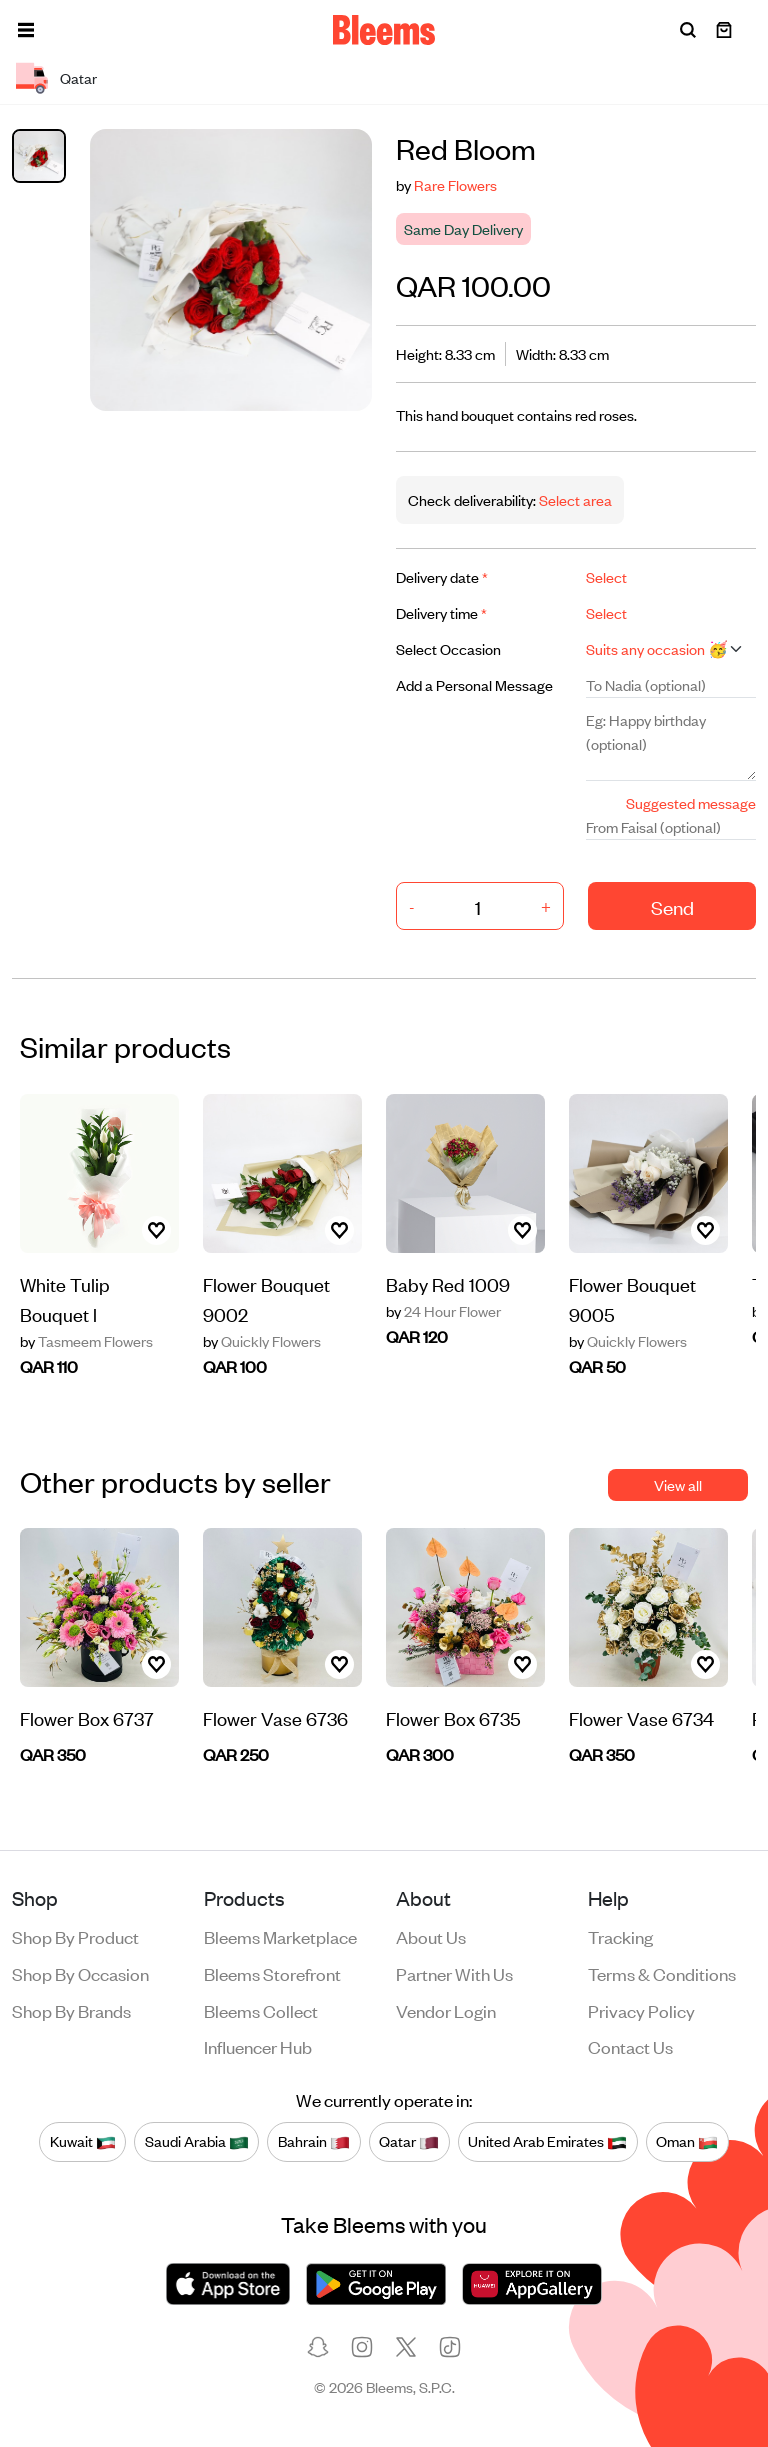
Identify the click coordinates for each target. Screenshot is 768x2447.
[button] (26, 30)
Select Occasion (448, 648)
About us (431, 1936)
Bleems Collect (261, 2010)
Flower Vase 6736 (275, 1717)
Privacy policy (641, 2010)
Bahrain (314, 2141)
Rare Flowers (455, 184)
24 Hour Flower (443, 1311)
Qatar (409, 2141)
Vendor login (446, 2010)
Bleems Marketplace (280, 1936)
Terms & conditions (662, 1973)
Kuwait (83, 2141)
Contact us (630, 2046)
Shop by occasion (80, 1973)
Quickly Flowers (262, 1341)
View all (678, 1484)
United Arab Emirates (547, 2141)
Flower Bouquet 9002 (266, 1298)
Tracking (620, 1936)
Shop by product (75, 1936)
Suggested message (691, 802)
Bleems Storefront (272, 1973)
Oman (687, 2141)
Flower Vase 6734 (641, 1717)
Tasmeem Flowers (86, 1341)
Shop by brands (71, 2010)
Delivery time (441, 612)
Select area (574, 499)
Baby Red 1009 (448, 1283)
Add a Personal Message (474, 684)
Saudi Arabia (197, 2141)
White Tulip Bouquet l (65, 1298)
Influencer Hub (258, 2046)
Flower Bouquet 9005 (632, 1298)
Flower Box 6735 (453, 1717)
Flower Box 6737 (87, 1717)
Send (672, 906)
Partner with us (454, 1973)
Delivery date (442, 576)
